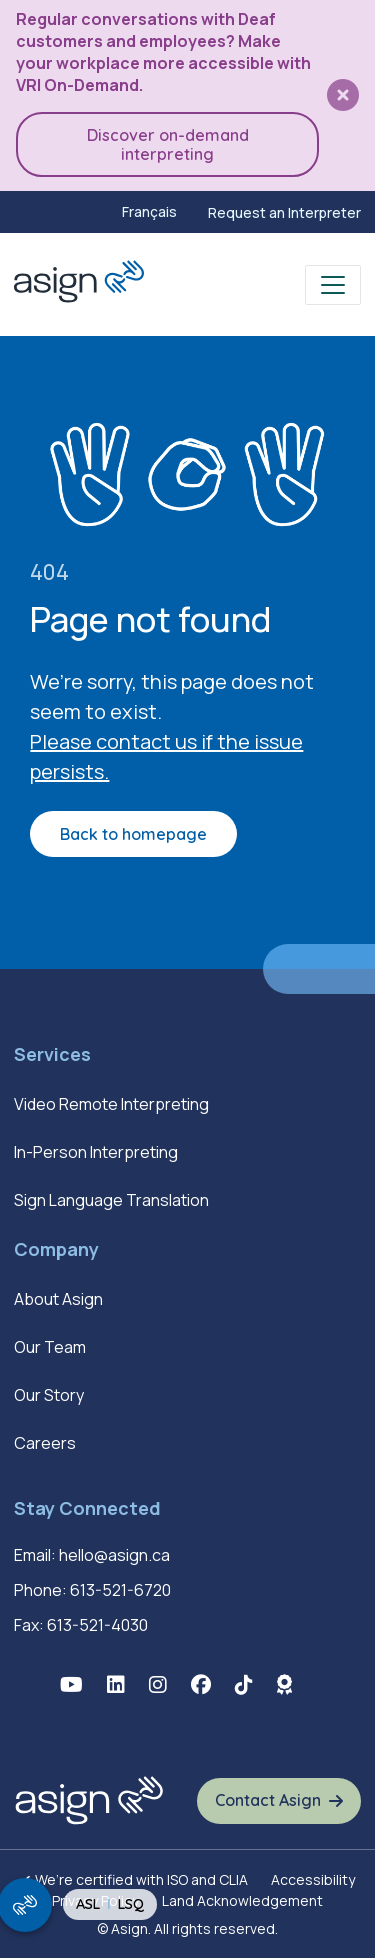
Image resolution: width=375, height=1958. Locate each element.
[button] (343, 95)
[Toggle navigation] (333, 285)
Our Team (50, 1347)
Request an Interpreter (284, 212)
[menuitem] (149, 212)
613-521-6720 (120, 1590)
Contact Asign (268, 1800)
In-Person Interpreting (96, 1152)
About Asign (58, 1299)
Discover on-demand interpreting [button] (168, 144)
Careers (45, 1443)
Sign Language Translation (111, 1200)
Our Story (49, 1395)
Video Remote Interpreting (111, 1104)
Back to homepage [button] (133, 834)
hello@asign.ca (114, 1555)
